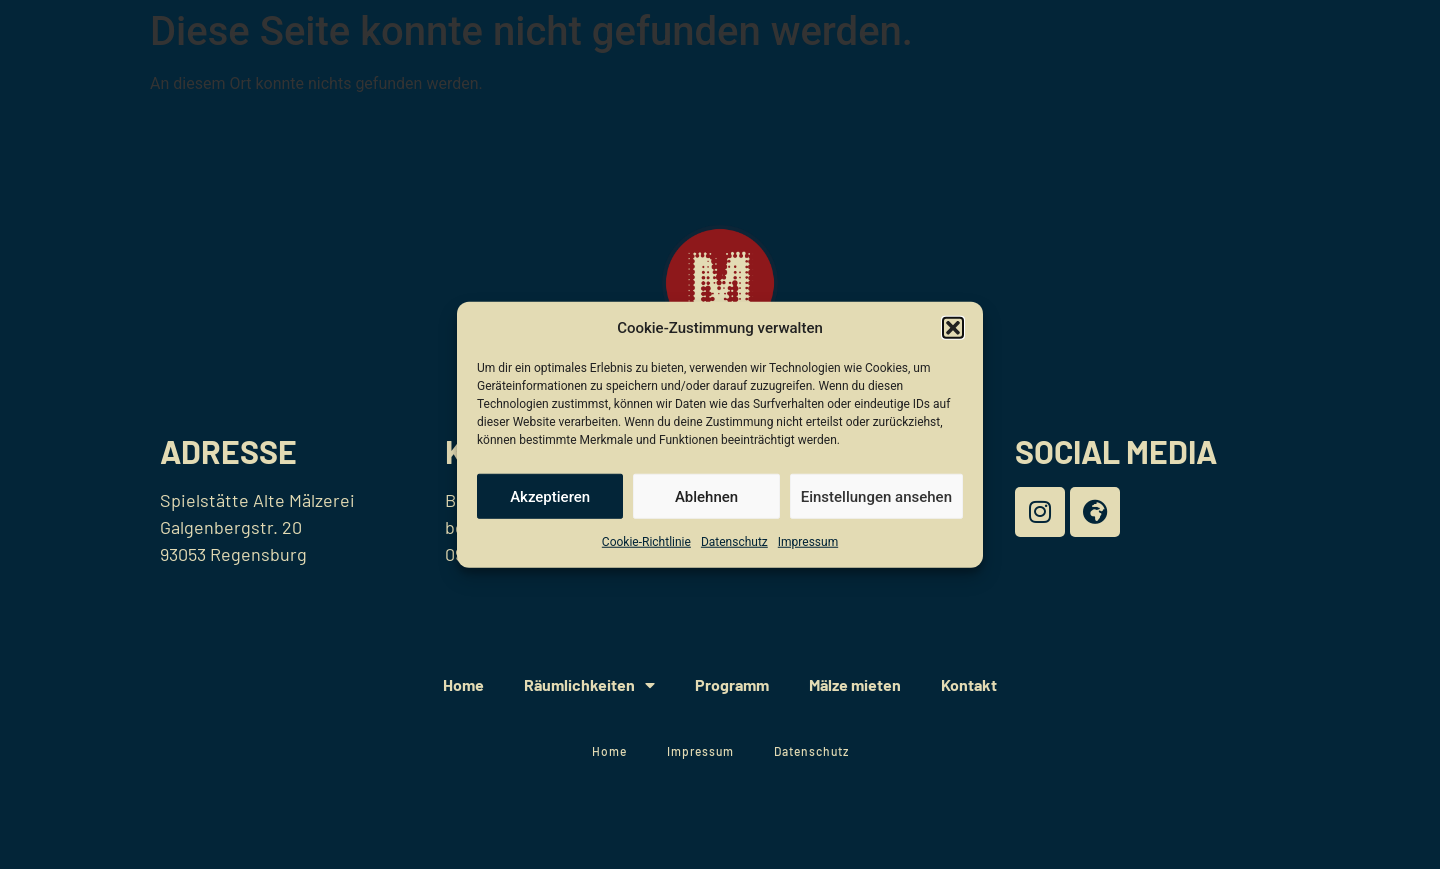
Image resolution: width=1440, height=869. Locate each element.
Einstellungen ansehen (876, 496)
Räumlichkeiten (589, 685)
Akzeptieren (550, 496)
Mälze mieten (855, 684)
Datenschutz (734, 542)
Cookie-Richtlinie (646, 542)
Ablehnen (706, 496)
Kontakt (969, 684)
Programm (732, 684)
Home (463, 684)
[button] (953, 328)
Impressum (808, 542)
